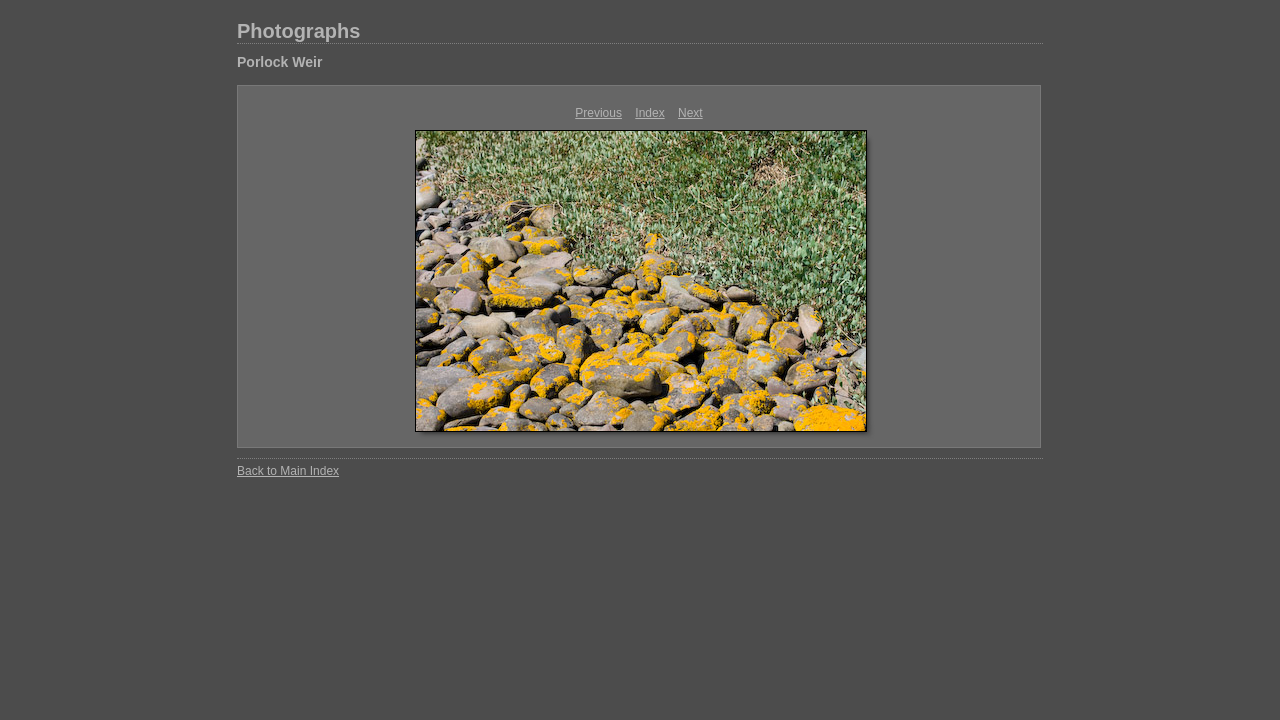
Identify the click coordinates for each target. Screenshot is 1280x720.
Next (690, 113)
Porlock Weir (279, 62)
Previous (598, 113)
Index (649, 113)
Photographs (298, 31)
